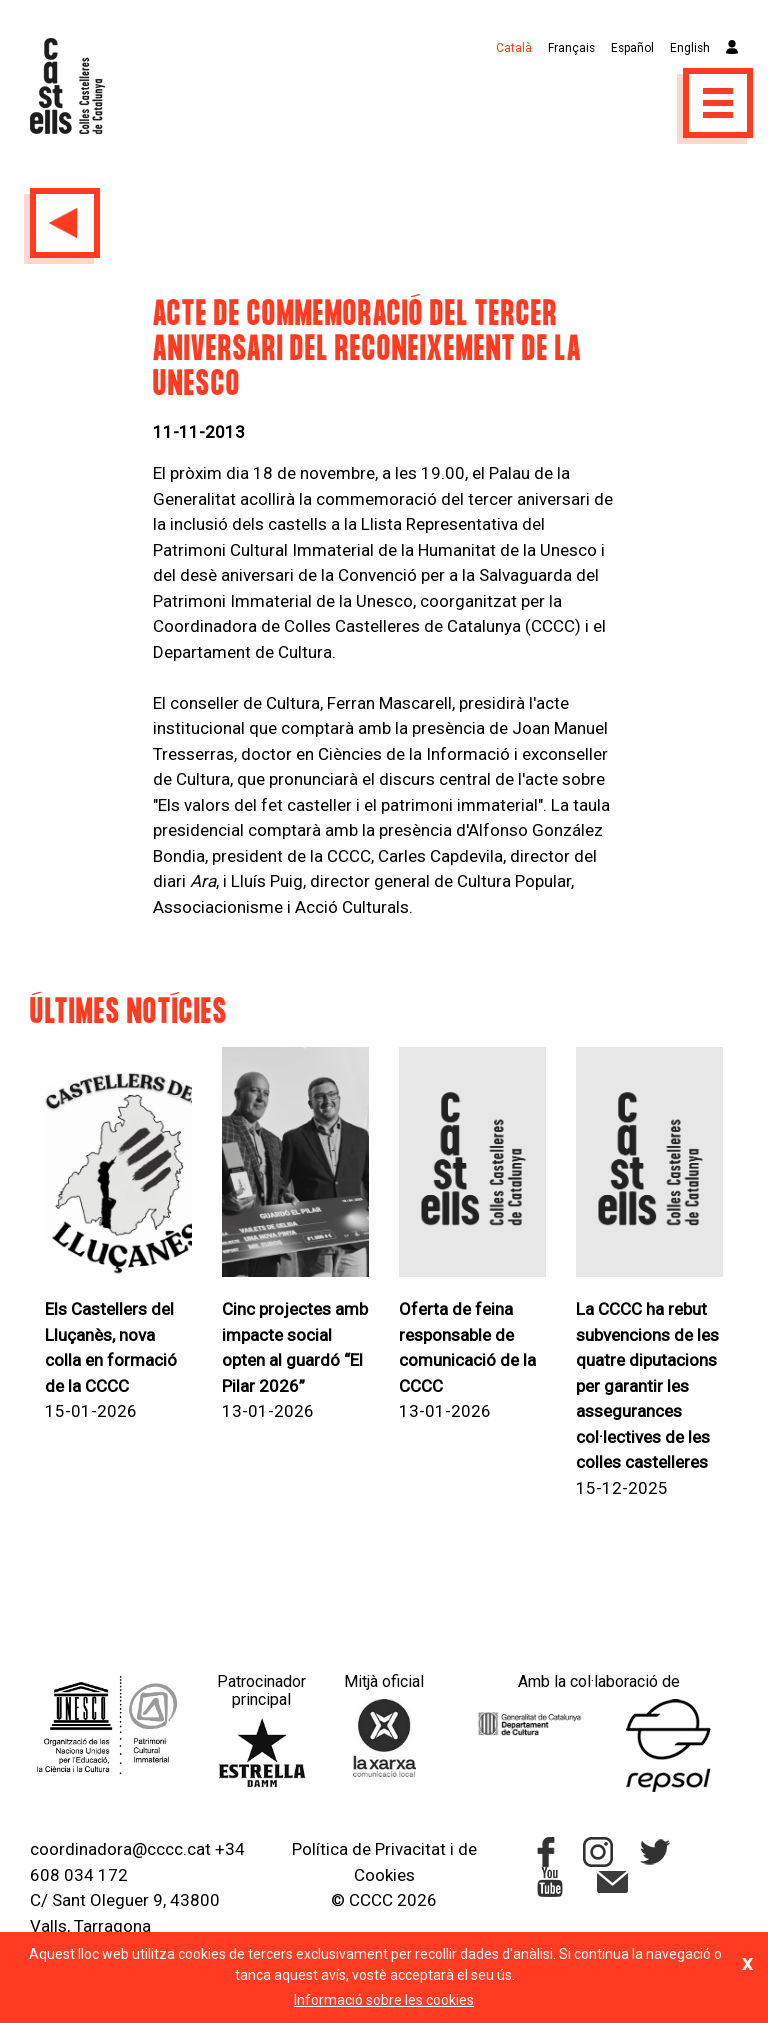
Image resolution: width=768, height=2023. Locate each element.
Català (514, 48)
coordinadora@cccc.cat (120, 1849)
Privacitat (410, 1849)
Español (632, 48)
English (690, 48)
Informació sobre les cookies (384, 2000)
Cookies (384, 1875)
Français (571, 48)
